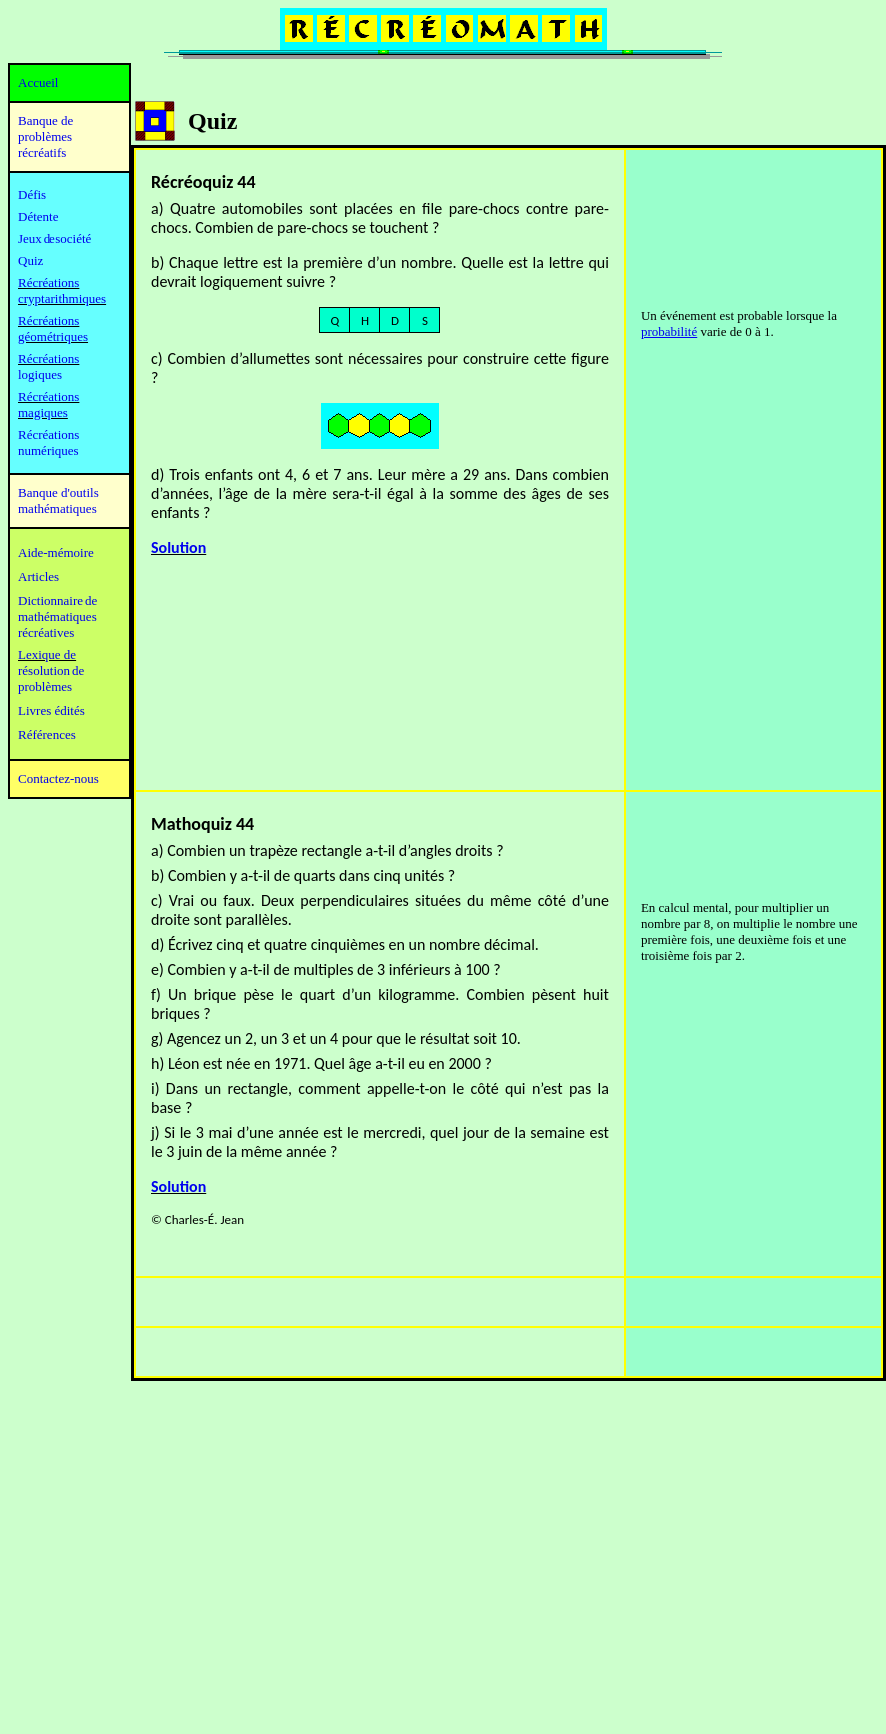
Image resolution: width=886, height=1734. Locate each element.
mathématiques (57, 616)
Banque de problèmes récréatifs (45, 136)
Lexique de (47, 654)
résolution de (51, 670)
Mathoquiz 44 (202, 824)
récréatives (46, 632)
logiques (40, 374)
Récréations (48, 358)
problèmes (45, 686)
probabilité (669, 331)
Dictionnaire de (57, 600)
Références (47, 734)
